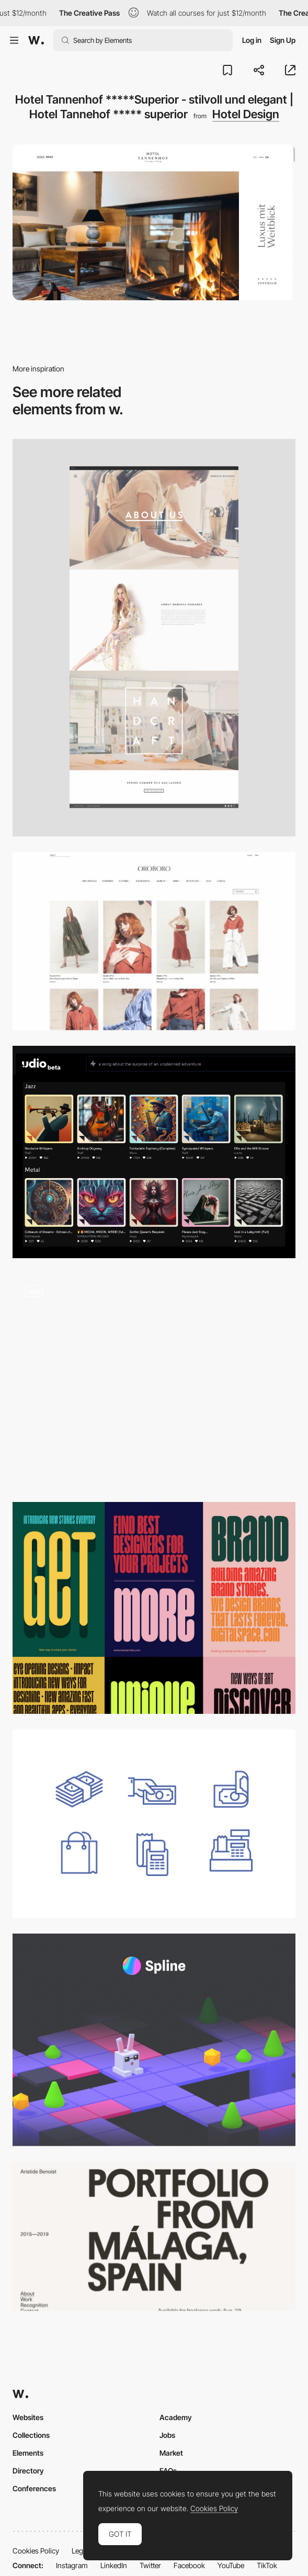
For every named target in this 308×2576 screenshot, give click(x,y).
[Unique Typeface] (154, 1608)
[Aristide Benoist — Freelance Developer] (154, 2236)
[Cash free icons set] (154, 1824)
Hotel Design (245, 114)
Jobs (167, 2435)
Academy (175, 2417)
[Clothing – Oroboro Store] (154, 941)
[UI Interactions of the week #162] (154, 1380)
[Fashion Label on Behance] (154, 638)
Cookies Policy (36, 2550)
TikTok (267, 2565)
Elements (28, 2452)
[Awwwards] (36, 40)
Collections (31, 2435)
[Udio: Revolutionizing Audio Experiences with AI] (154, 1152)
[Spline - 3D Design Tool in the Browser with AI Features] (154, 2040)
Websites (28, 2417)
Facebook (189, 2565)
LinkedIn (113, 2565)
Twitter (150, 2565)
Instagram (72, 2565)
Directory (28, 2470)
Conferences (34, 2488)
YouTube (231, 2565)
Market (171, 2452)
